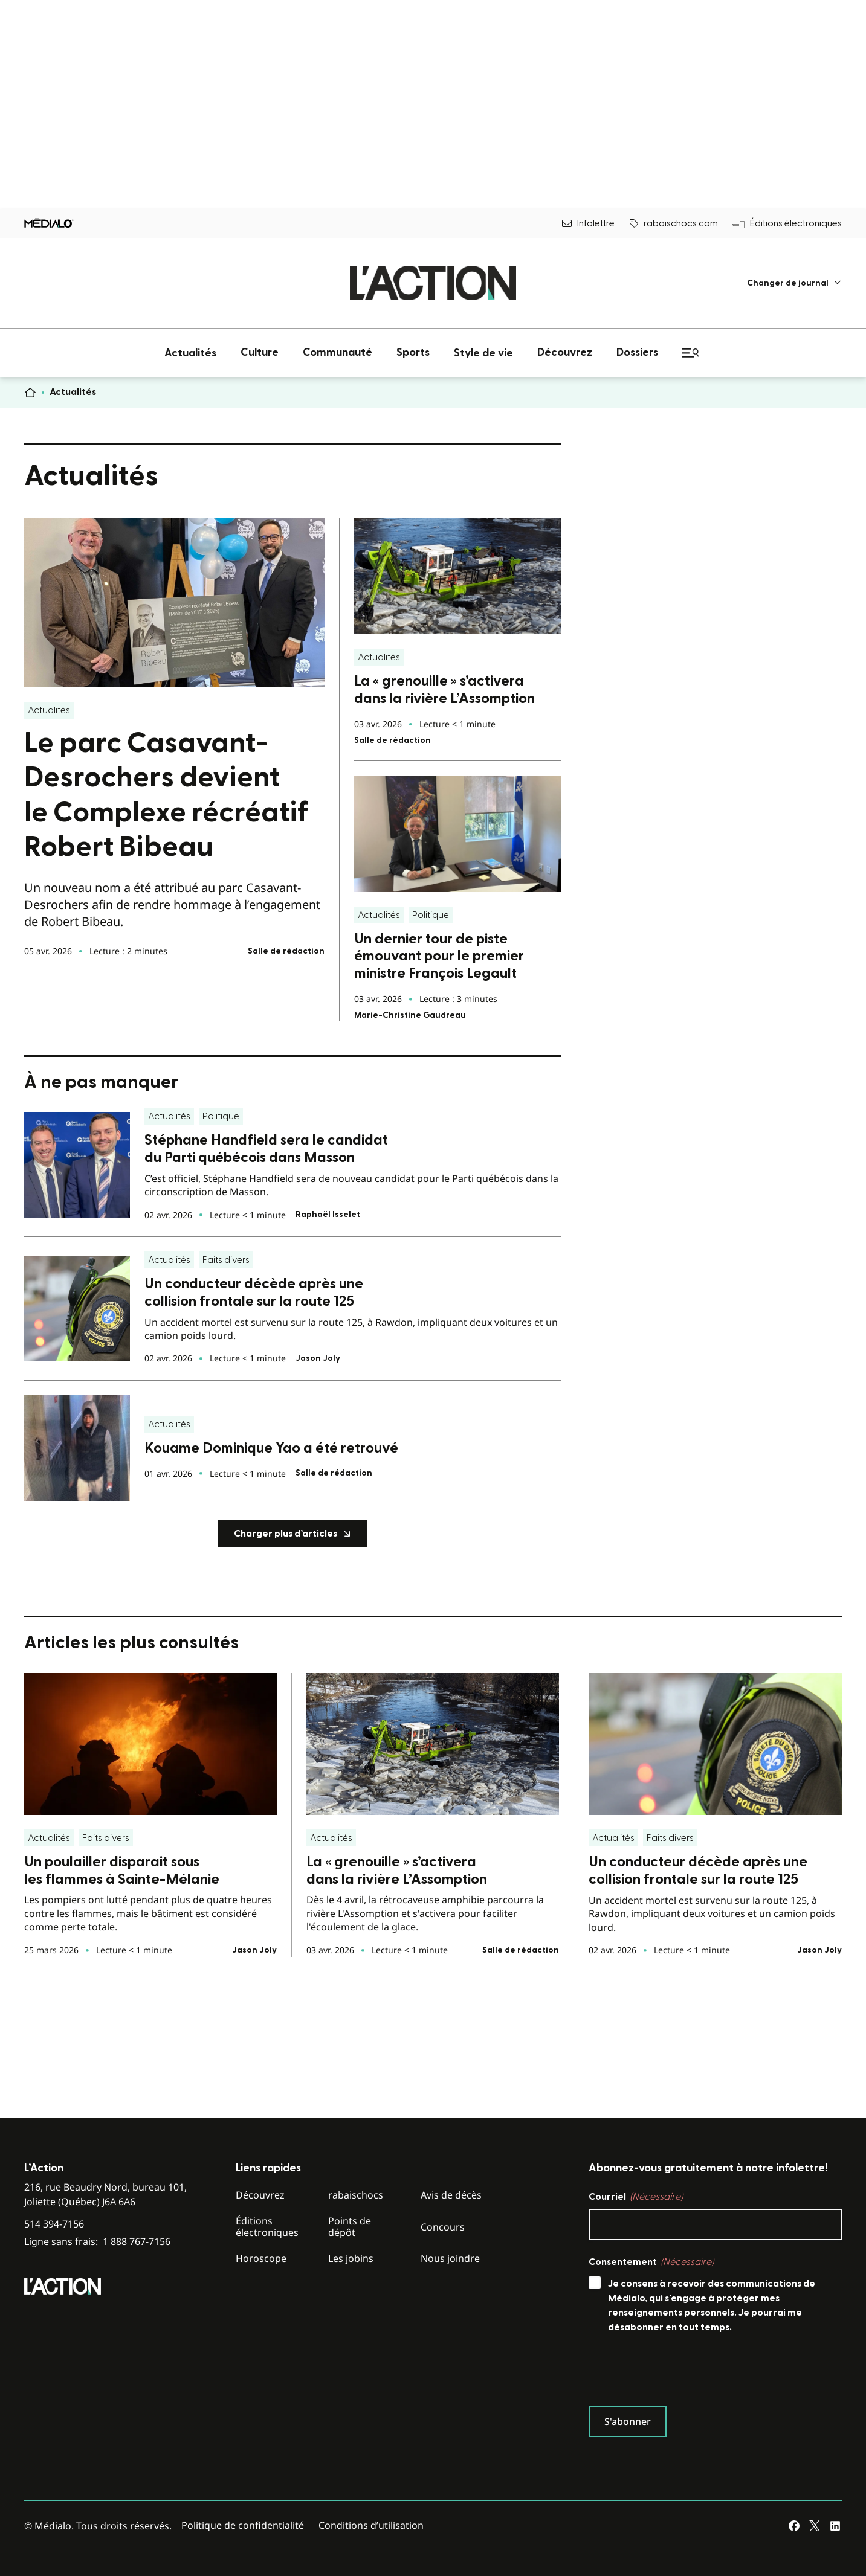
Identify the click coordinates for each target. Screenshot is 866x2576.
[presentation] (680, 2372)
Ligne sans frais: (97, 2241)
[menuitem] (794, 283)
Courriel (636, 2197)
